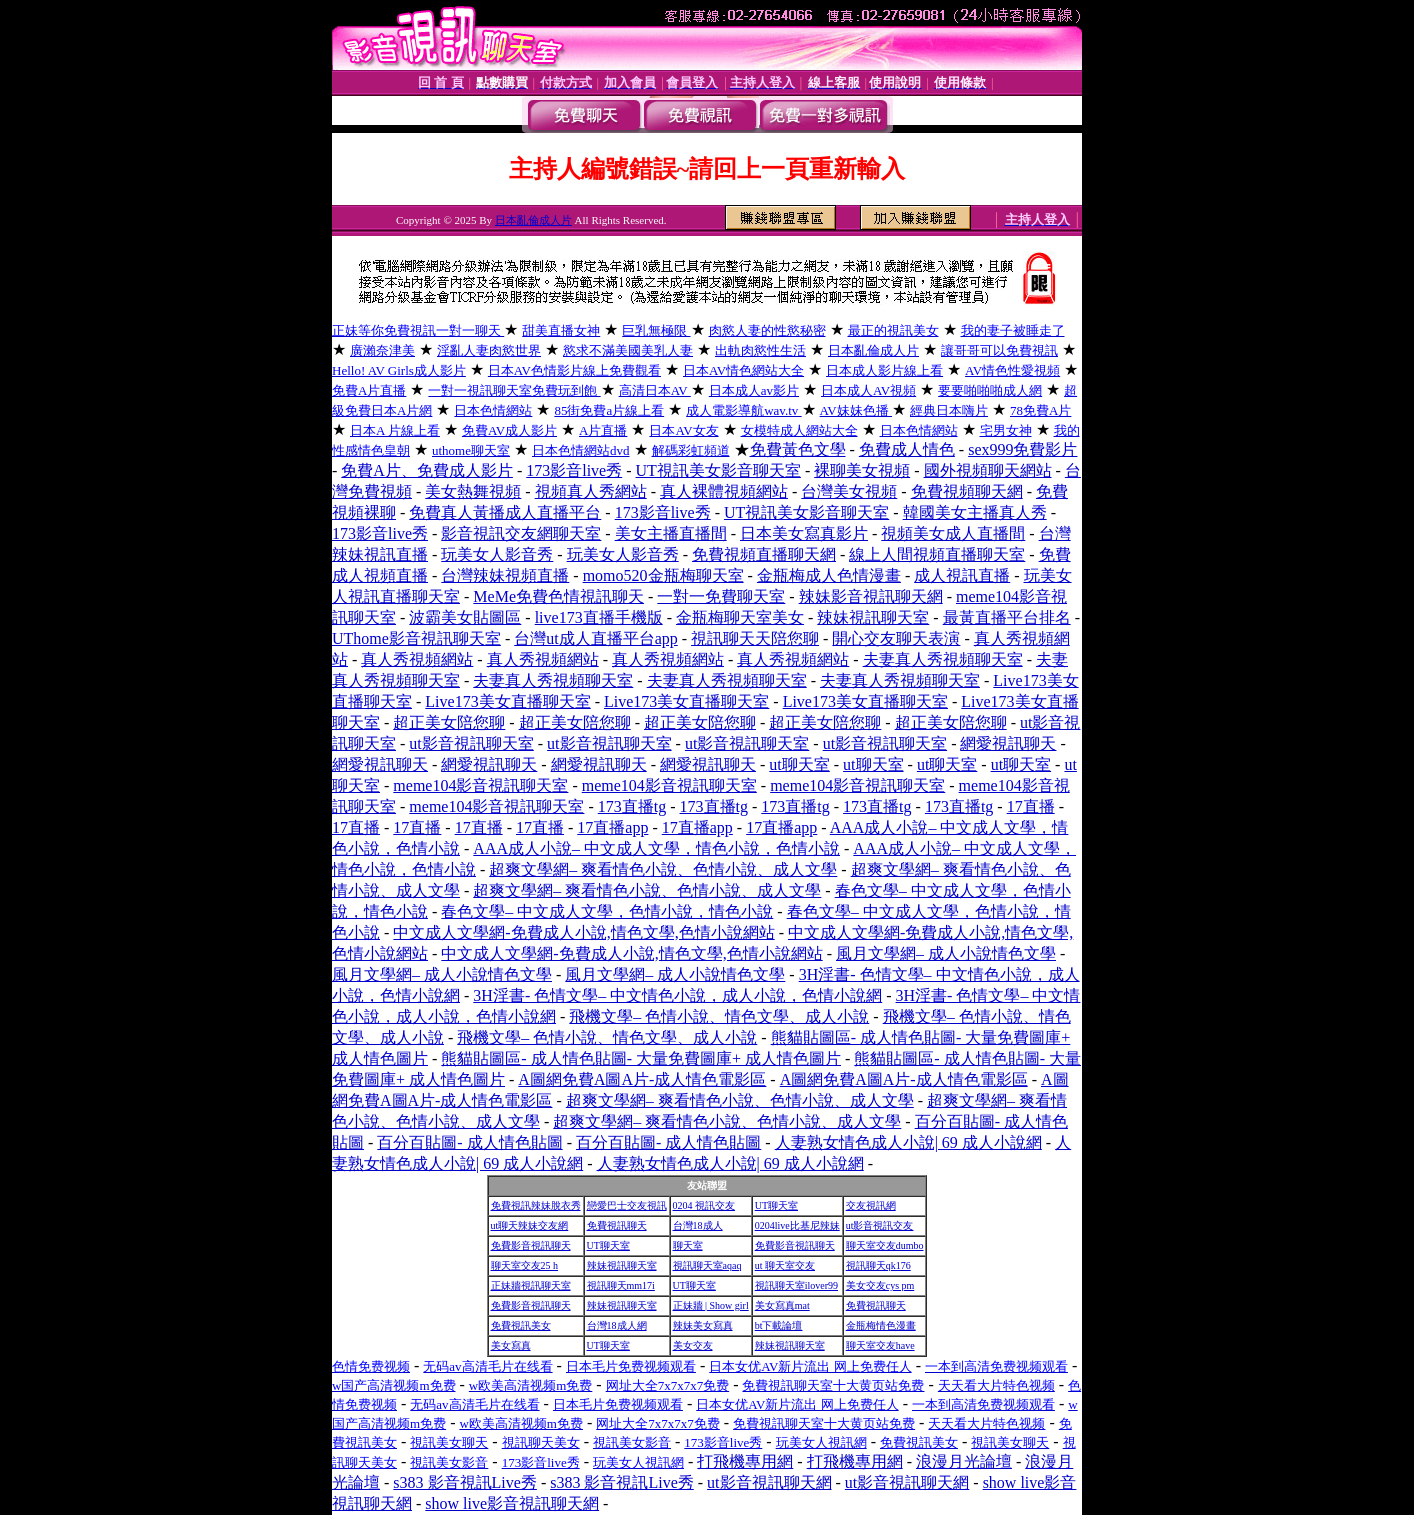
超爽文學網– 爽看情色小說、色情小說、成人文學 (663, 869)
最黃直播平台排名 (1007, 617)
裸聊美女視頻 (862, 470)
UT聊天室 (776, 1205)
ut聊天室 (799, 764)
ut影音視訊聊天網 (769, 1482)
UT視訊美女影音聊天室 (718, 470)
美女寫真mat (782, 1305)
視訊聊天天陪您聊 (755, 638)
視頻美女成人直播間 (953, 533)
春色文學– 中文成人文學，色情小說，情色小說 (607, 911)
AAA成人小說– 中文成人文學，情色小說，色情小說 (656, 848)
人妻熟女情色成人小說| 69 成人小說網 (908, 1142)
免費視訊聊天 (617, 1225)
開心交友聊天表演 (896, 638)
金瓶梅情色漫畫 (881, 1325)
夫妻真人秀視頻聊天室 (943, 659)
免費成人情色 (907, 449)
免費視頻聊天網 (967, 491)
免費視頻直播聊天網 (764, 554)
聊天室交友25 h (525, 1265)
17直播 (1031, 806)
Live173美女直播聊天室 (507, 701)
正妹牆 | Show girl (711, 1305)
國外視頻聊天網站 (988, 470)
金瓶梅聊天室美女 (740, 617)
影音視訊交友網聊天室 (521, 533)
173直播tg (632, 806)
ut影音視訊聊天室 (471, 743)
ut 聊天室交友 (785, 1265)
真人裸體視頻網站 (724, 491)
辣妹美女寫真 (703, 1325)
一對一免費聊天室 (721, 596)
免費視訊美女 (521, 1325)
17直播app (612, 827)
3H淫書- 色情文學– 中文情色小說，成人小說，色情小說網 (677, 995)
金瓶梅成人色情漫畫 (829, 575)
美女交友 (693, 1345)
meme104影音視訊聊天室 (480, 785)
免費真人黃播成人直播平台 (505, 512)
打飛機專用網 (745, 1461)
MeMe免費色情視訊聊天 (558, 596)
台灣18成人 (698, 1225)
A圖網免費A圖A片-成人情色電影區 (642, 1079)
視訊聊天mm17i (621, 1285)
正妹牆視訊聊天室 (531, 1285)
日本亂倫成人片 (533, 220)
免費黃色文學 (798, 449)
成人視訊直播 (962, 575)
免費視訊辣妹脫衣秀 (536, 1205)
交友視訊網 (871, 1205)
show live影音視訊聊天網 (512, 1503)
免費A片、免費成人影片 (427, 470)
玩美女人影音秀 (497, 554)
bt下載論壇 (779, 1325)
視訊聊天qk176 (878, 1265)
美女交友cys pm (880, 1285)
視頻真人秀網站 (591, 491)
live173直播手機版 (599, 617)
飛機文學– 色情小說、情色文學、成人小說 (719, 1016)
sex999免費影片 (1022, 449)
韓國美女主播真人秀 (975, 512)
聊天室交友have (880, 1345)
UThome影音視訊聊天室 (416, 638)
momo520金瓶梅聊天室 (663, 575)
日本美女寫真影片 (804, 533)
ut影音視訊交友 (880, 1225)
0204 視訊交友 (704, 1205)
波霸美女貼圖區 (465, 617)
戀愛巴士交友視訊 (627, 1205)
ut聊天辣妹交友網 (530, 1225)
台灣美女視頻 (849, 491)
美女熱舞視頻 (473, 491)
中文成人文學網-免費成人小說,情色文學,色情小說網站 (583, 932)
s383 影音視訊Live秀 (465, 1482)
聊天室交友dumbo (885, 1245)
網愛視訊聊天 (1008, 743)
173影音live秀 (574, 470)
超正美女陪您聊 (449, 722)
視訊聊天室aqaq (707, 1265)
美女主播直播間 (671, 533)
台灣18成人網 (617, 1325)
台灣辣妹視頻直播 (505, 575)
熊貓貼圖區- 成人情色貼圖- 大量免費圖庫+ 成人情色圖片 (641, 1058)
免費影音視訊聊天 (531, 1245)
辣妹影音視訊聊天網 (871, 596)
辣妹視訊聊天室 (873, 617)
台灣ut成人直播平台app (596, 638)
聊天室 (688, 1245)
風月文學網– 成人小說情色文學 (946, 953)
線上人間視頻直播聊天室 (937, 554)
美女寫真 (511, 1345)
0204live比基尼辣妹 (797, 1225)
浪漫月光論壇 (964, 1461)
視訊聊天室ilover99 (796, 1285)
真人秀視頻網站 (417, 659)
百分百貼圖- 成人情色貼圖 (469, 1142)
